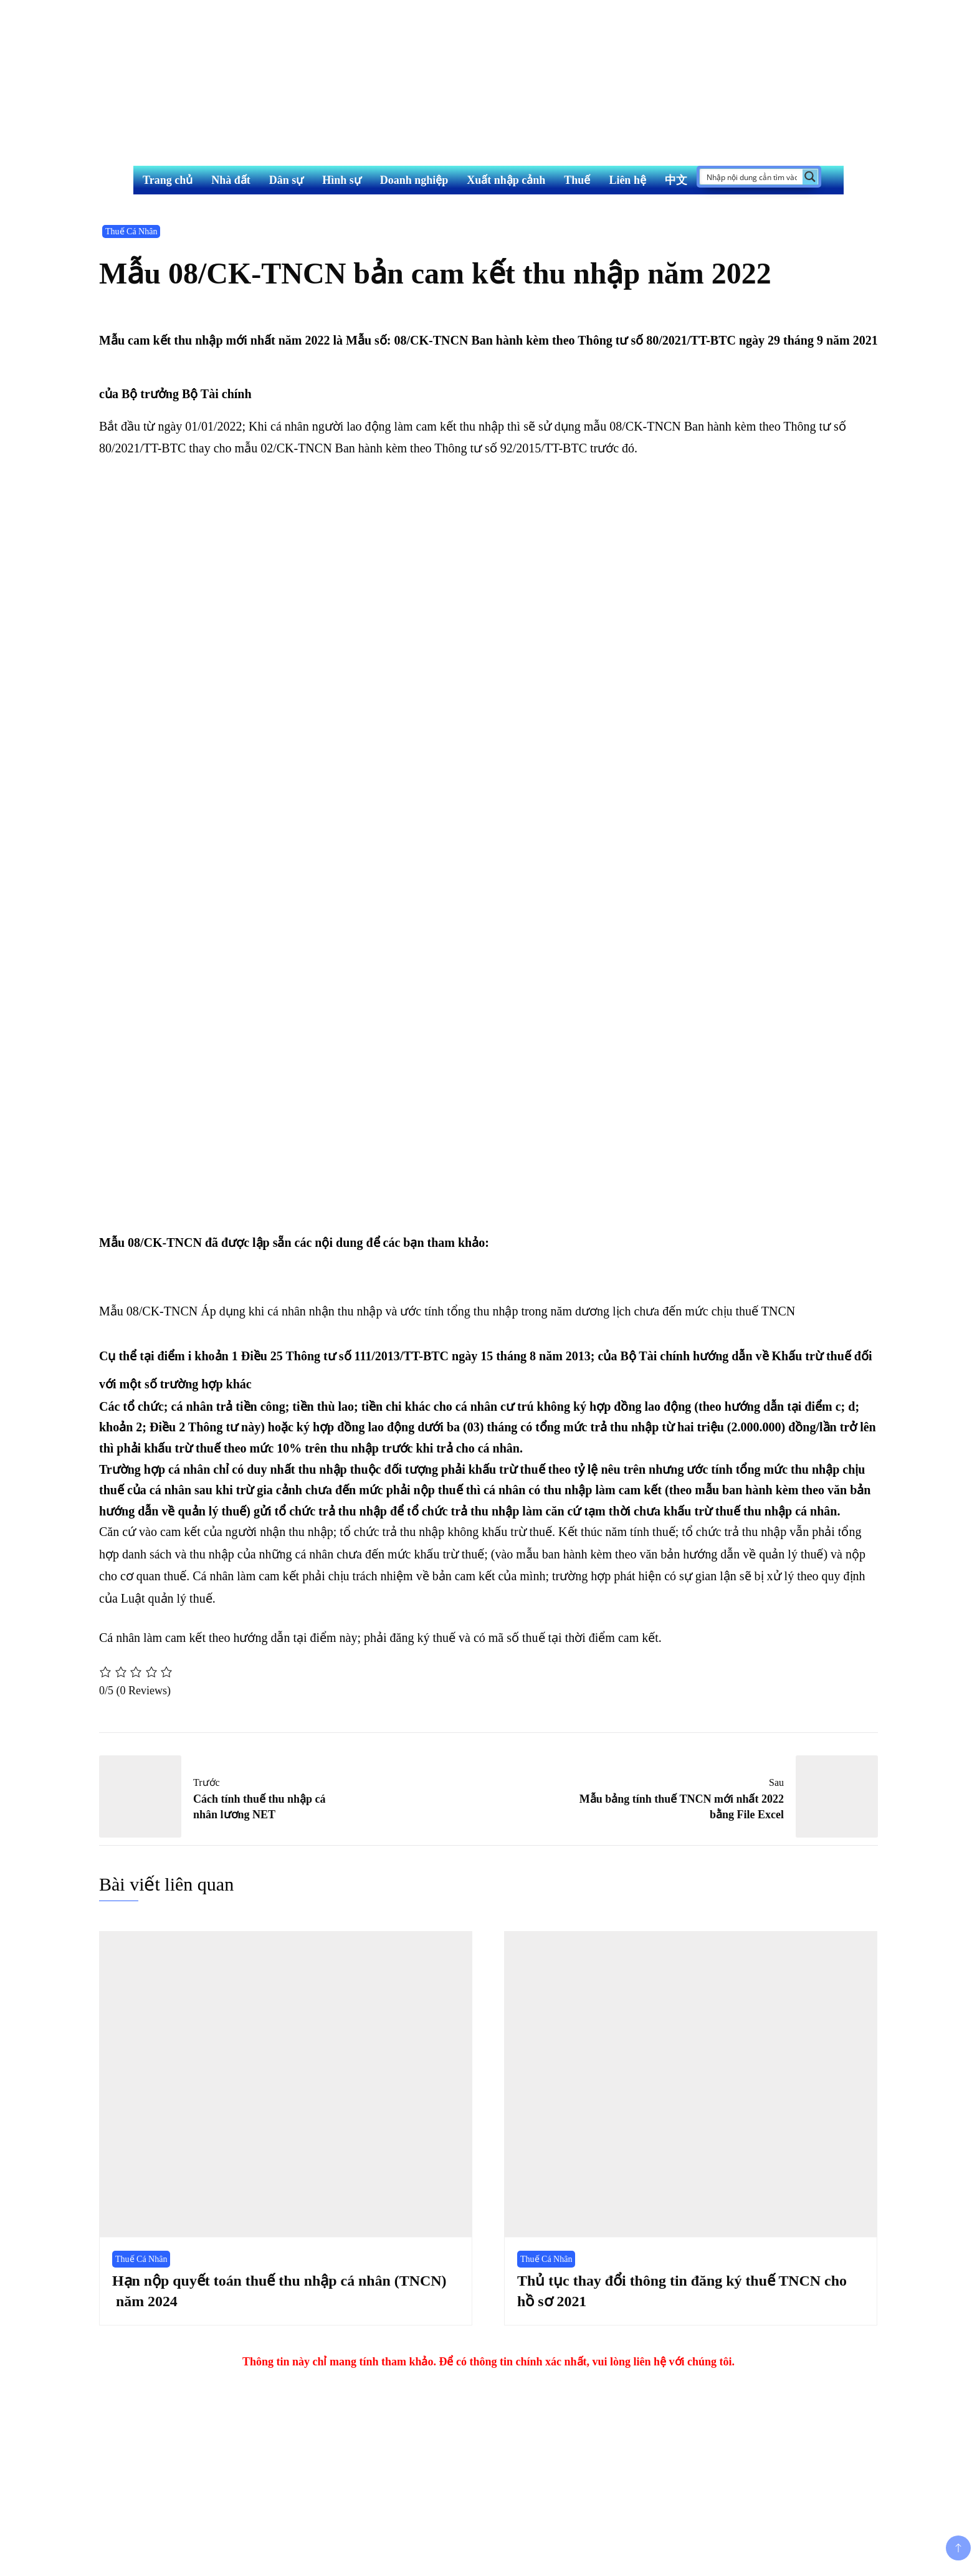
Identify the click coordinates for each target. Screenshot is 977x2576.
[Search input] (752, 176)
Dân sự (286, 180)
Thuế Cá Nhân (131, 231)
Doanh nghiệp (414, 180)
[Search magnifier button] (810, 176)
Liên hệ (627, 180)
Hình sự (341, 180)
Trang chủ (168, 180)
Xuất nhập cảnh (506, 180)
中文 (676, 180)
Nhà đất (230, 180)
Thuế (577, 180)
